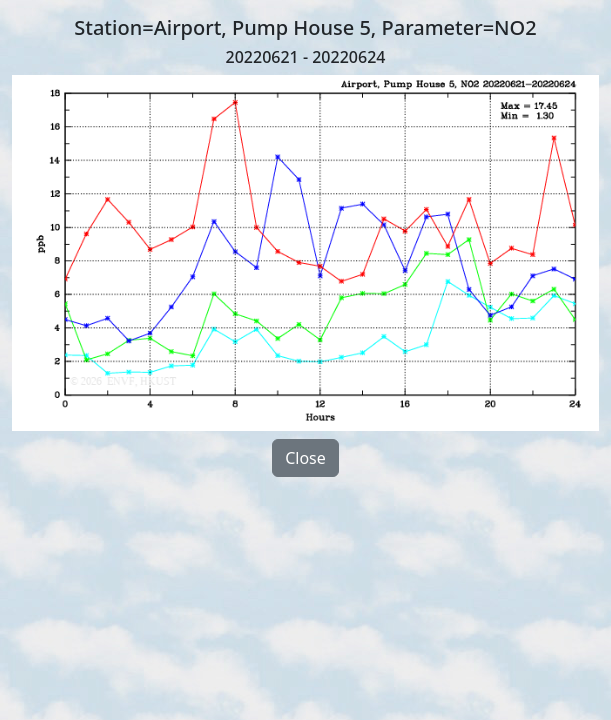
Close (305, 458)
